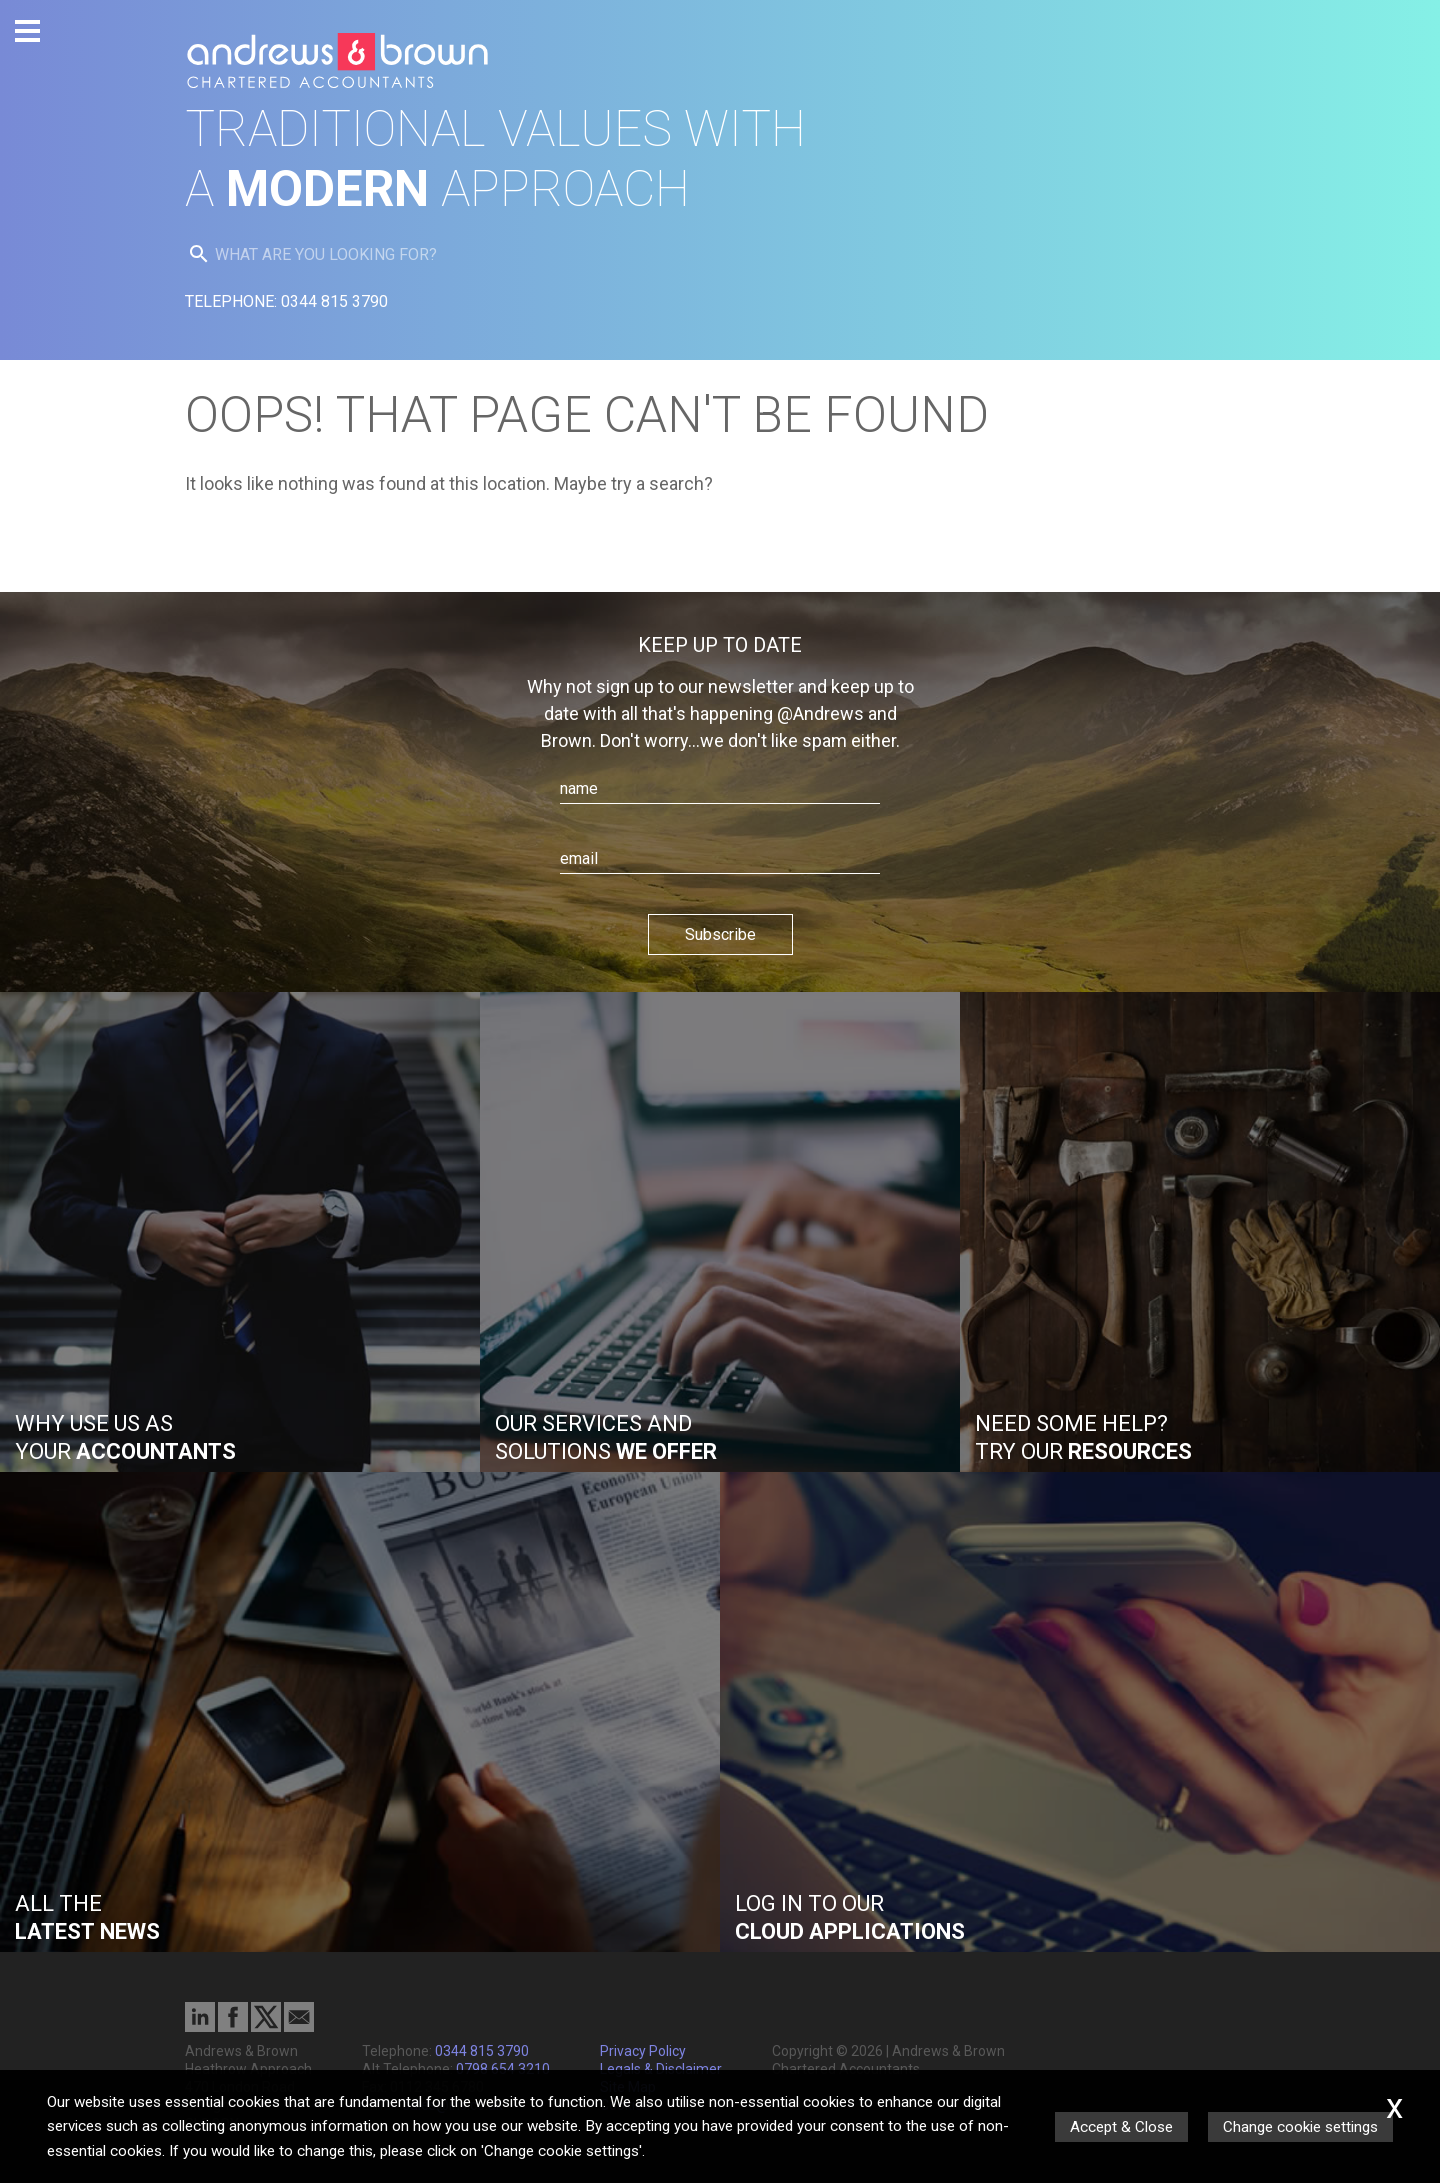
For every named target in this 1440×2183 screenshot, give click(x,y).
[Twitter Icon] (266, 2027)
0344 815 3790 (482, 2051)
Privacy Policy (643, 2051)
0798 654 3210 (503, 2069)
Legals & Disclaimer (661, 2069)
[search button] (199, 254)
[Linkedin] (200, 2027)
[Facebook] (233, 2027)
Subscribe (720, 934)
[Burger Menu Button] (27, 31)
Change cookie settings (1300, 2127)
